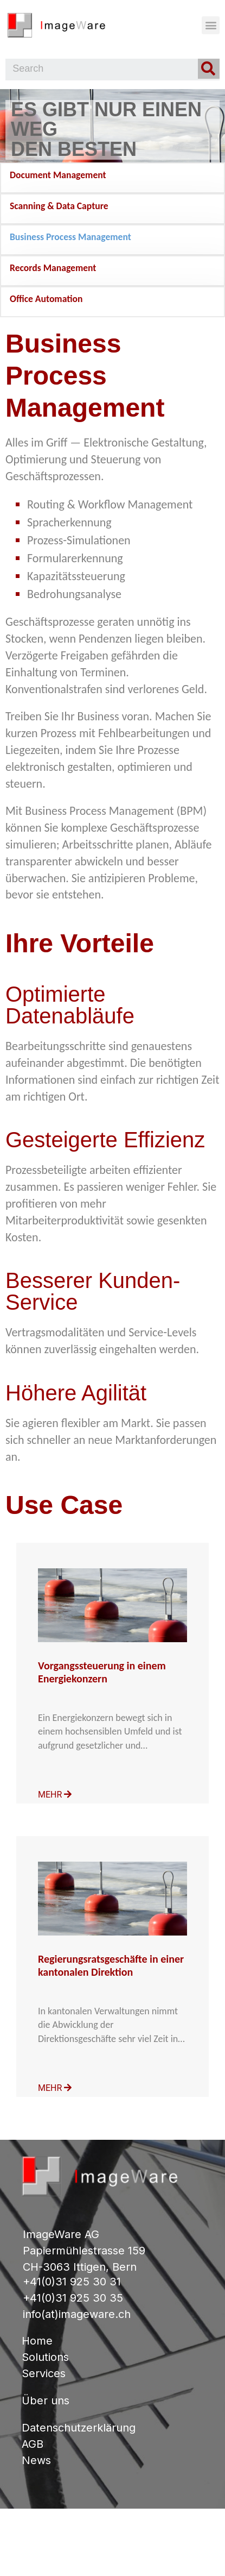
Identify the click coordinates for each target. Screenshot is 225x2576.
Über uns (45, 2400)
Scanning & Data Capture (59, 206)
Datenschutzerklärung (79, 2427)
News (36, 2460)
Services (44, 2373)
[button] (211, 25)
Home (37, 2340)
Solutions (45, 2357)
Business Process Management (70, 237)
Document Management (58, 175)
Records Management (53, 268)
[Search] (209, 69)
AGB (32, 2444)
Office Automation (46, 299)
